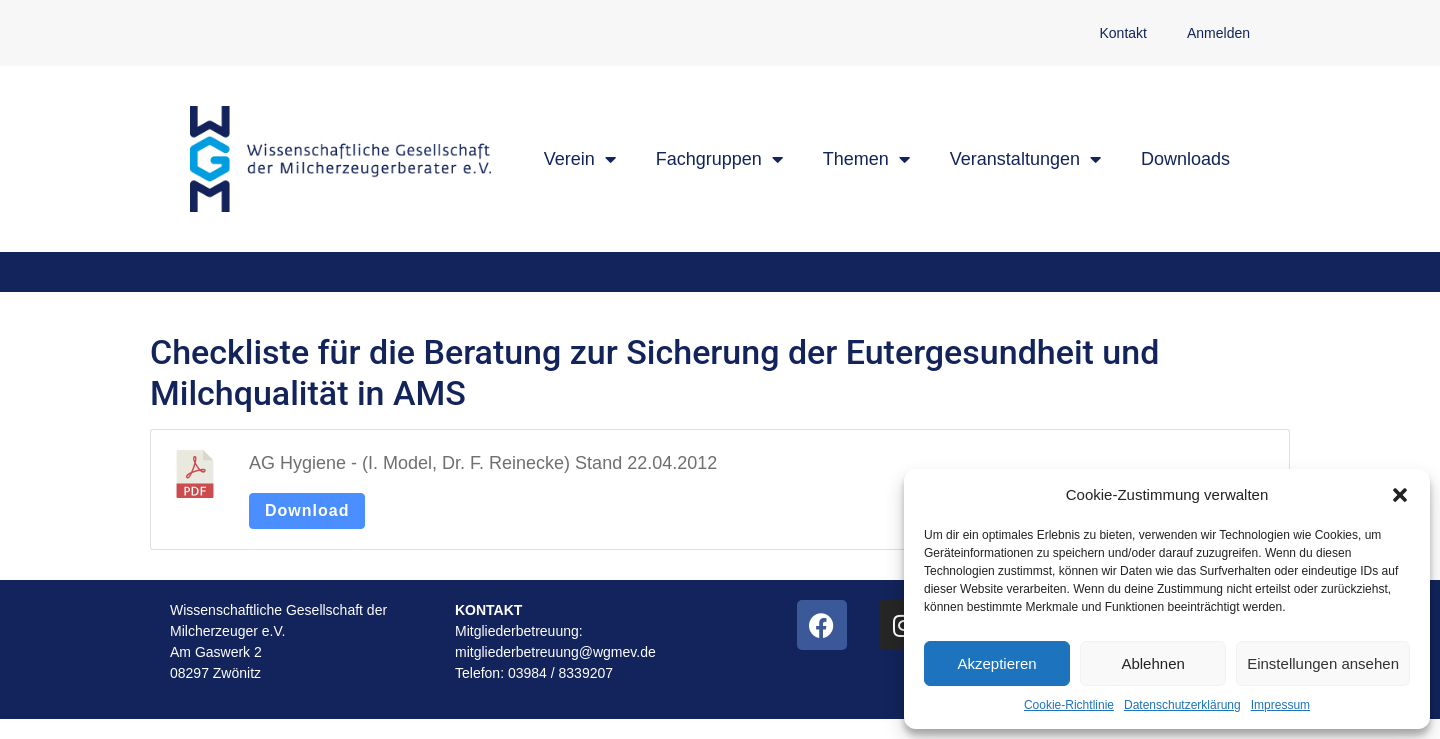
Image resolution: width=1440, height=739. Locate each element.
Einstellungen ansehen (1323, 663)
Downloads (1185, 159)
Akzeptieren (996, 663)
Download (307, 510)
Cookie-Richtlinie (1069, 705)
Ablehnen (1152, 663)
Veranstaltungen (1025, 159)
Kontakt (1122, 33)
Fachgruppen (719, 159)
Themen (866, 159)
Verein (580, 159)
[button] (1400, 495)
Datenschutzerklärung (1182, 705)
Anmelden (1218, 33)
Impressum (1280, 705)
